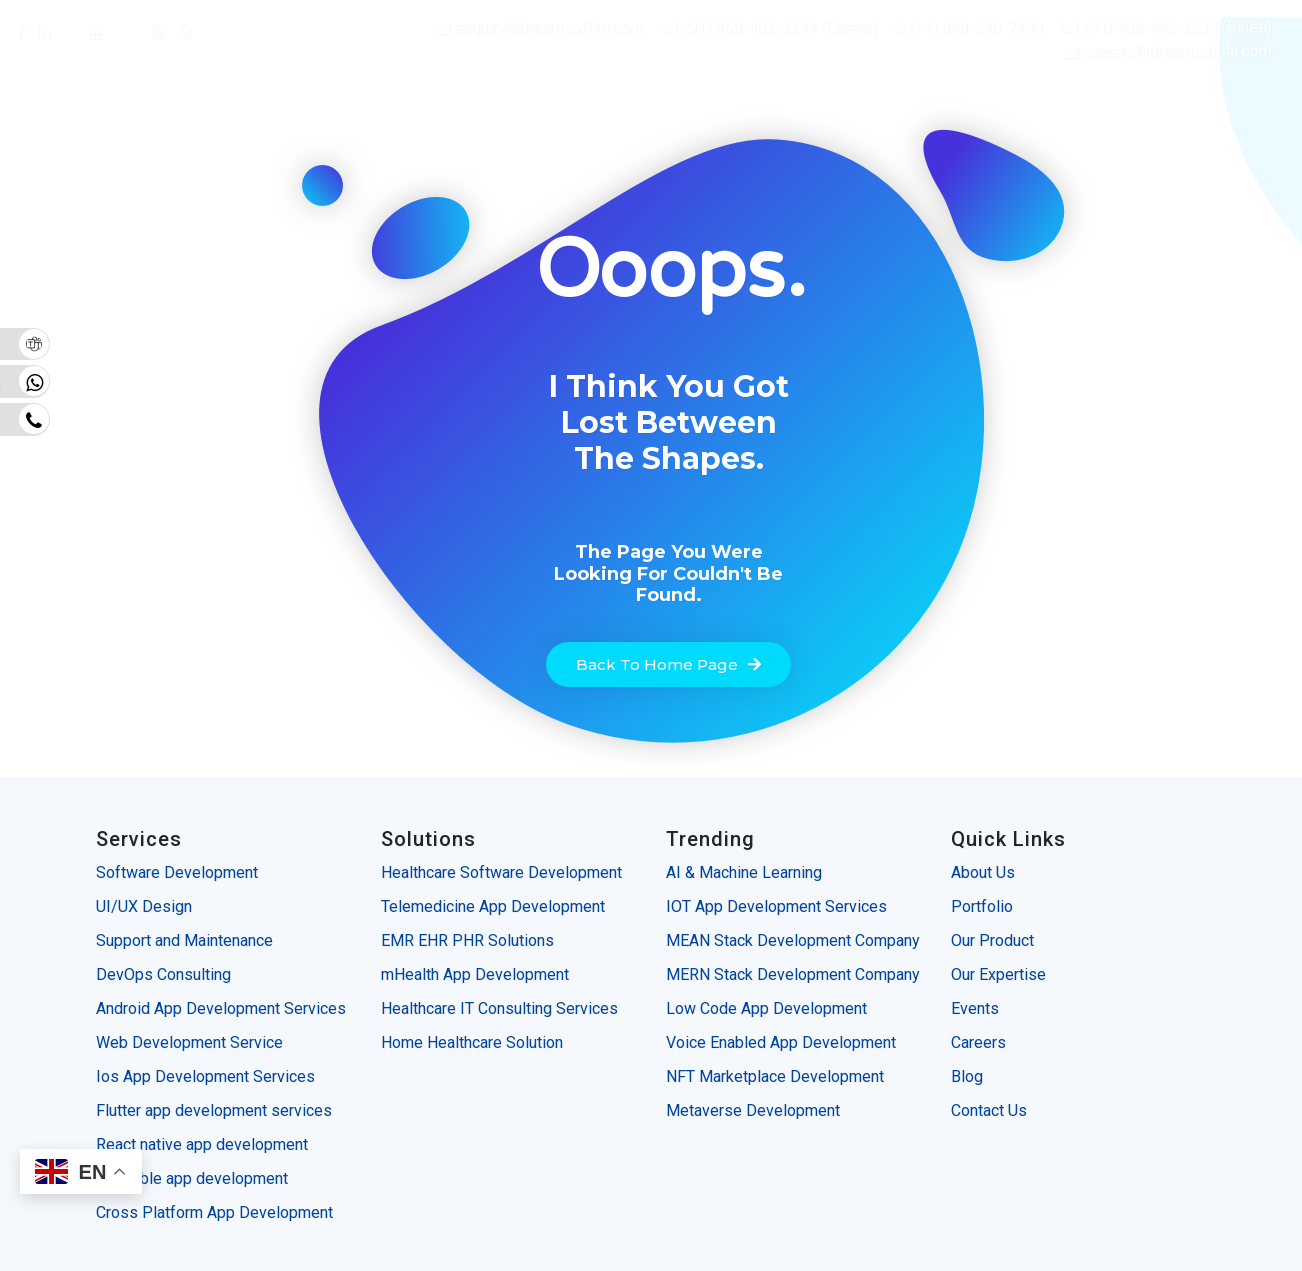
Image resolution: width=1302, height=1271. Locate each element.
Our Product (992, 940)
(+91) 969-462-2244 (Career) (767, 27)
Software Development (177, 872)
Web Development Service (189, 1042)
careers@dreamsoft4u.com (1177, 51)
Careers (978, 1042)
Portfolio (982, 906)
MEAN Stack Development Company (793, 940)
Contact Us (989, 1110)
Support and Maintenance (184, 940)
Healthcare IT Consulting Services (499, 1008)
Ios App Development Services (205, 1076)
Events (975, 1008)
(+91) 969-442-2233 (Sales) (1165, 27)
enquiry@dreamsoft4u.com (548, 27)
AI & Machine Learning (746, 872)
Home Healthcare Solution (472, 1042)
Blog (967, 1076)
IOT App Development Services (778, 906)
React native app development (202, 1144)
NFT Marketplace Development (775, 1076)
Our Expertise (998, 974)
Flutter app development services (214, 1110)
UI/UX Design (144, 906)
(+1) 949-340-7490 (967, 27)
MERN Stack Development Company (793, 974)
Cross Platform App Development (216, 1212)
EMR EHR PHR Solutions (467, 940)
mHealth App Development (475, 974)
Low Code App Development (766, 1008)
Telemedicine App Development (493, 906)
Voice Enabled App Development (781, 1042)
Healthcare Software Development (501, 872)
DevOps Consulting (163, 974)
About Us (983, 872)
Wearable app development (194, 1178)
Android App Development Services (221, 1008)
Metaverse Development (753, 1110)
